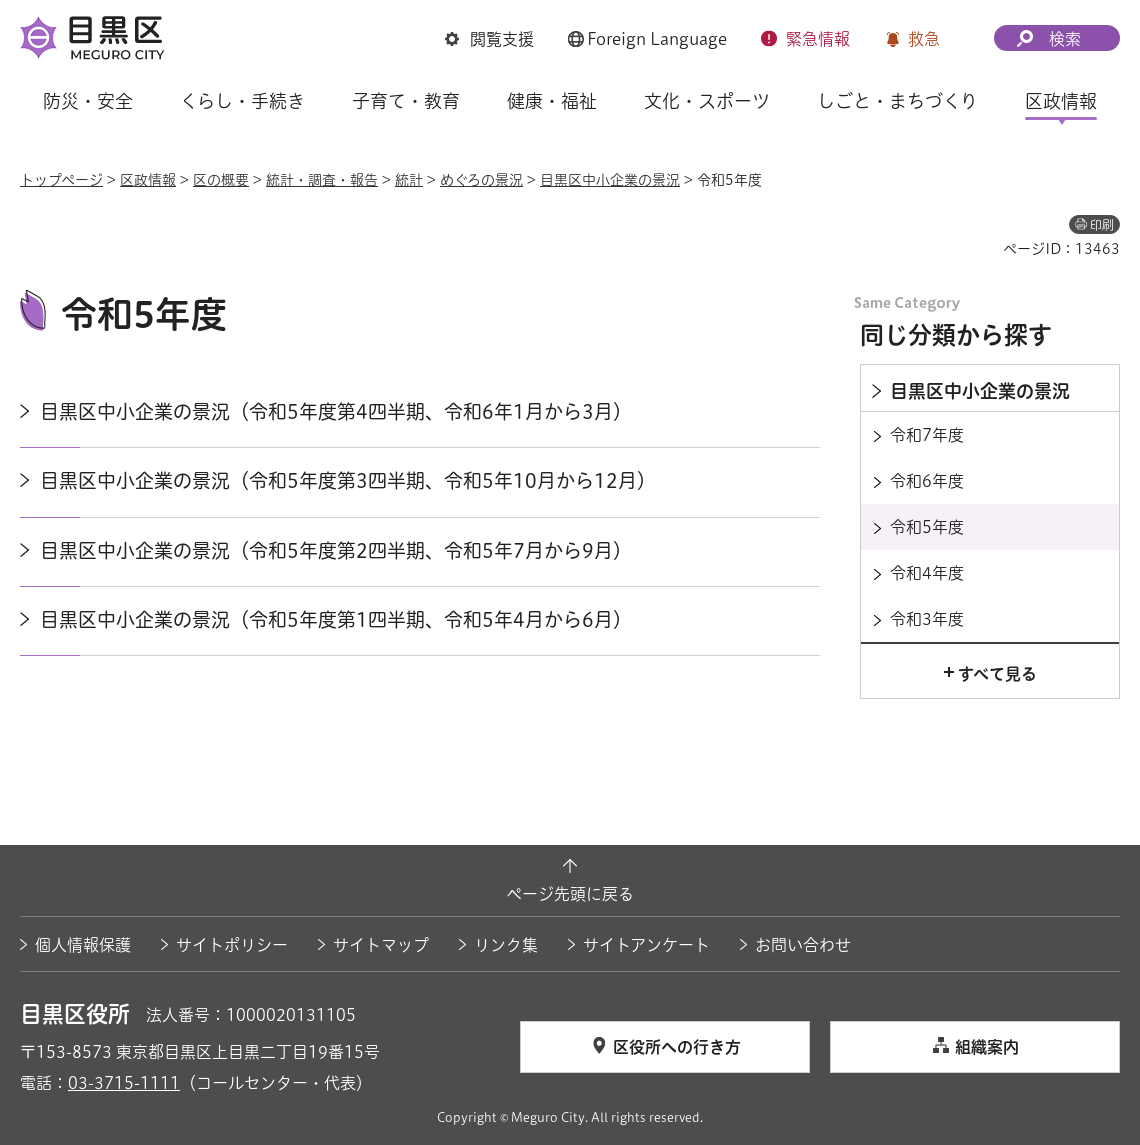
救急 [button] (924, 39)
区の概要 (221, 180)
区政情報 (148, 180)
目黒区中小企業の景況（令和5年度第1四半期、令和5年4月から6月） (336, 619)
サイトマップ (381, 945)
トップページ (61, 180)
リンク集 (506, 945)
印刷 (1102, 225)
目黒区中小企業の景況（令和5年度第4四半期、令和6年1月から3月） (336, 411)
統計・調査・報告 (322, 180)
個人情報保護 (83, 945)
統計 (409, 180)
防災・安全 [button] (88, 101)
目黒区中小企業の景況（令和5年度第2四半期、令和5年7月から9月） (336, 550)
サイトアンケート (646, 945)
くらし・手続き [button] (242, 101)
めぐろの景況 (481, 180)
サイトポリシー (232, 945)
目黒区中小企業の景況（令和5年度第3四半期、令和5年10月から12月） (348, 480)
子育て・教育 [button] (406, 101)
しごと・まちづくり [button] (897, 101)
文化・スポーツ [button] (707, 101)
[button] (489, 39)
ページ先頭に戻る (570, 894)
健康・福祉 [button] (552, 101)
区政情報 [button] (1061, 101)
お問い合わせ (803, 945)
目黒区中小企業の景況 (610, 180)
